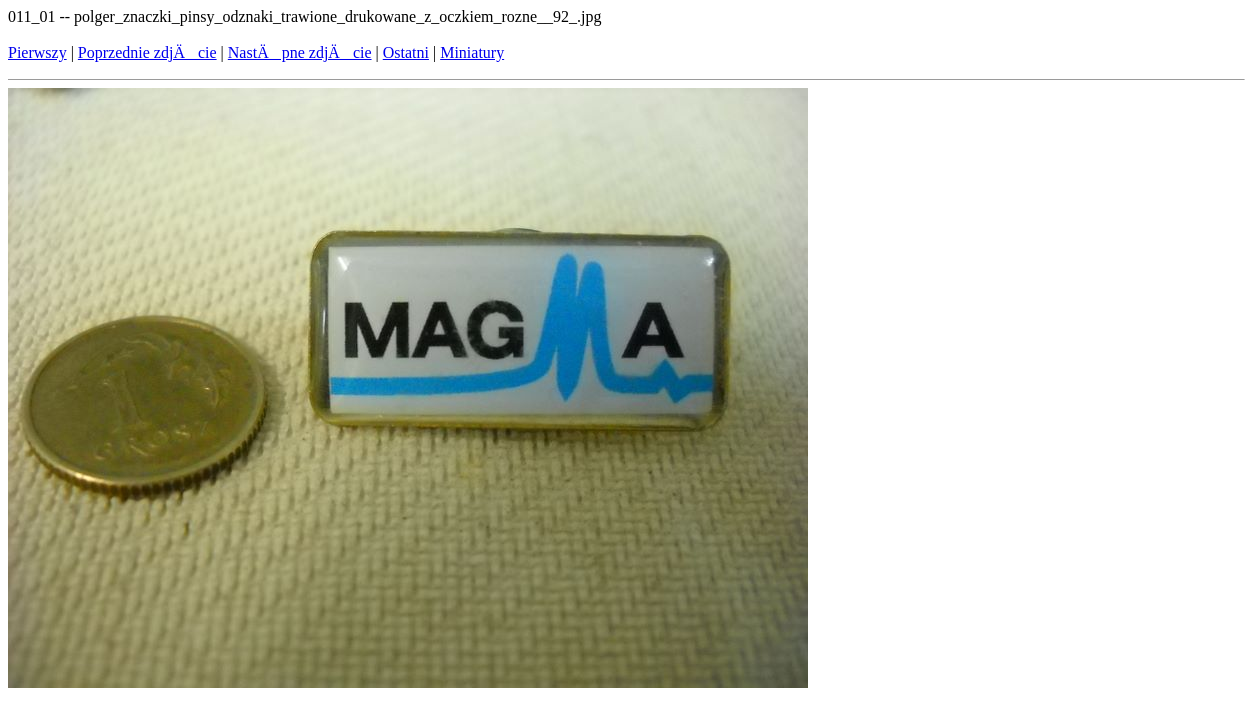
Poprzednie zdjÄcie (147, 52)
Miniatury (472, 52)
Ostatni (406, 52)
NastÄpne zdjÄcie (300, 52)
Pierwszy (37, 52)
